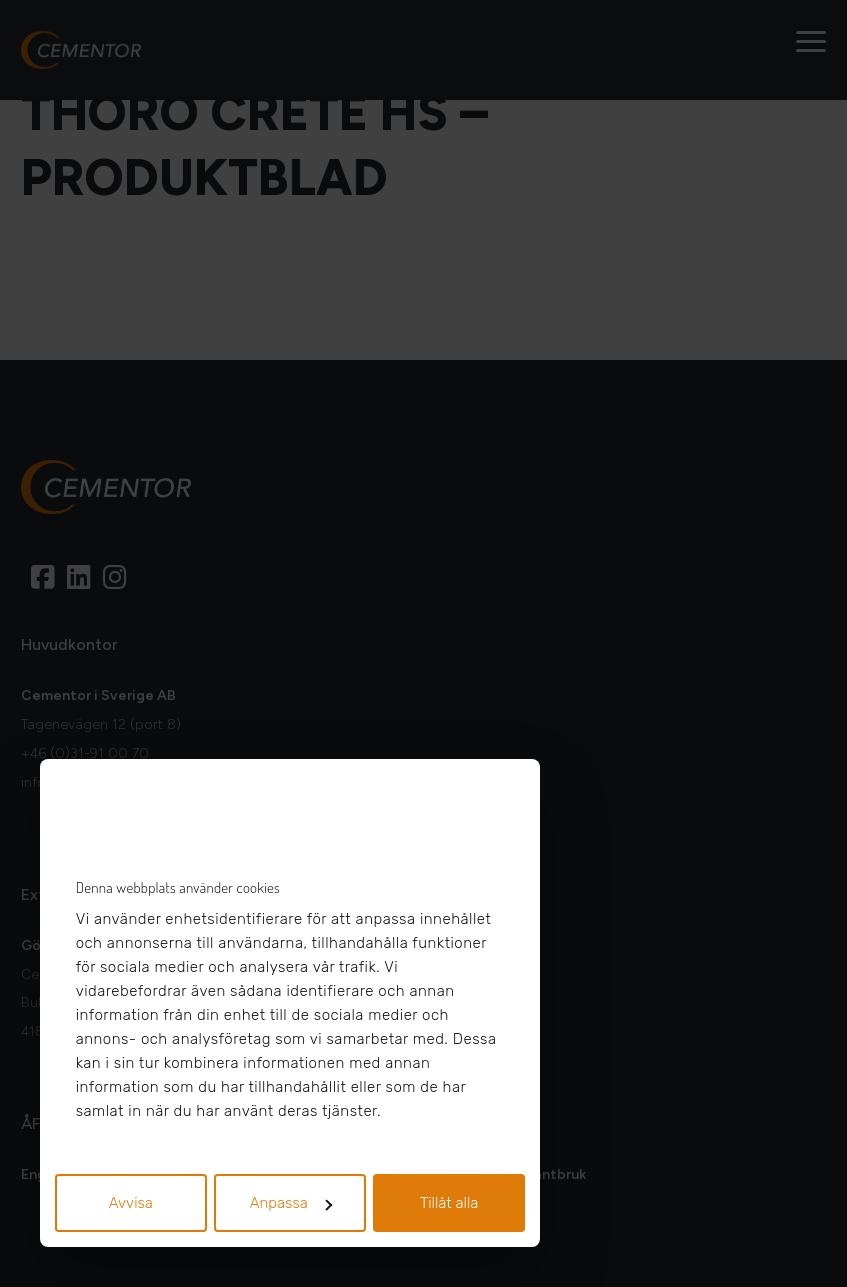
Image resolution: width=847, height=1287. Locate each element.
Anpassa (291, 1203)
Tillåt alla (449, 1203)
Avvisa (131, 1203)
